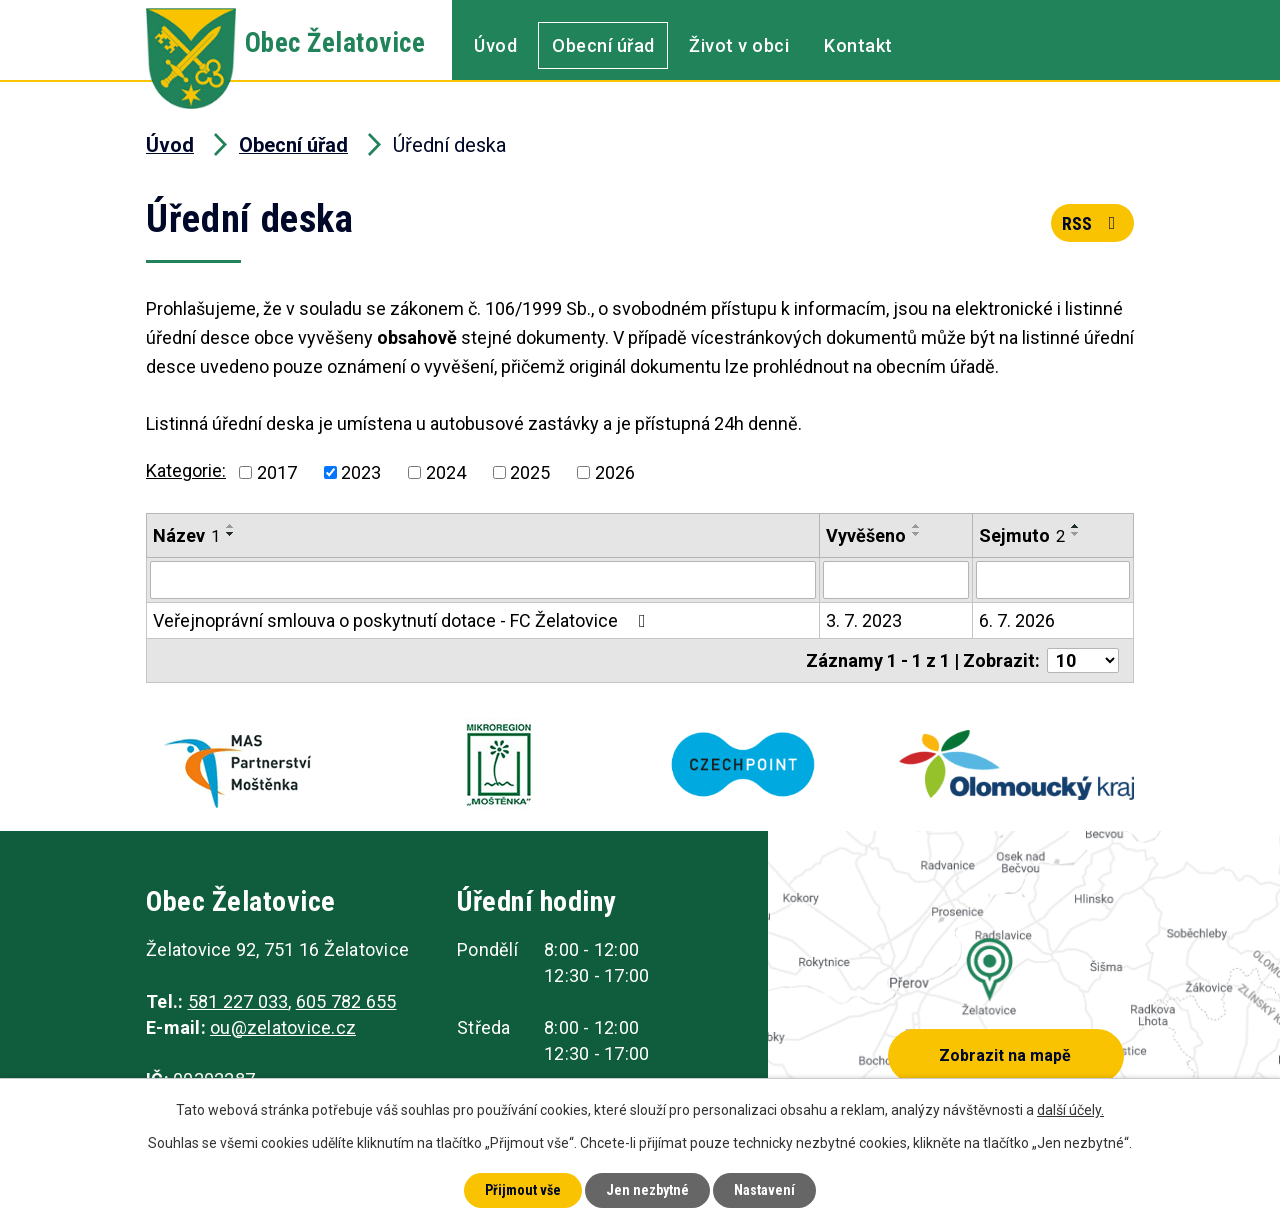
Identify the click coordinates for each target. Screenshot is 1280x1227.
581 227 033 (238, 1001)
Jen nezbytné (647, 1190)
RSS (1093, 223)
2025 (530, 472)
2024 (446, 472)
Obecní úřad (603, 45)
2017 (277, 472)
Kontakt (858, 45)
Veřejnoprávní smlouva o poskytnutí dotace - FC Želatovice (403, 620)
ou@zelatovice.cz (283, 1027)
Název (186, 535)
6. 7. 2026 (1017, 620)
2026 (615, 472)
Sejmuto (1022, 535)
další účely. (1070, 1110)
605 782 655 (346, 1001)
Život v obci (739, 45)
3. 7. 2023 (864, 620)
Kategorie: (186, 470)
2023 (361, 472)
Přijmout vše (523, 1190)
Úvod (495, 45)
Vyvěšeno (866, 535)
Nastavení (764, 1190)
